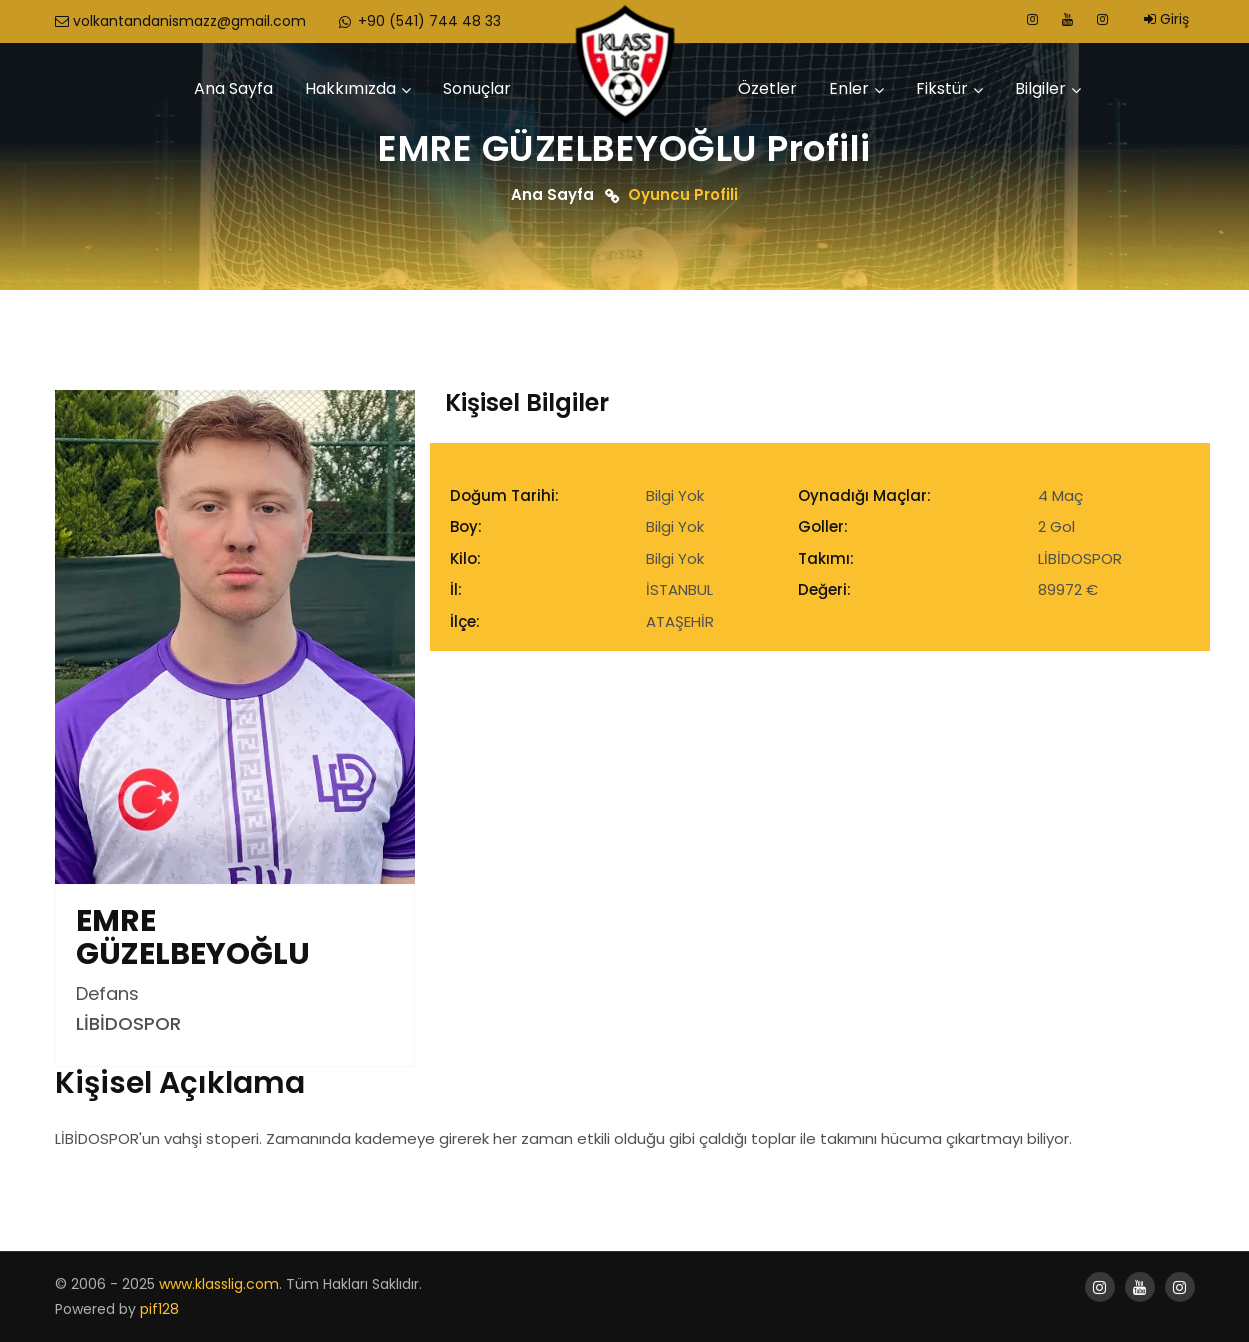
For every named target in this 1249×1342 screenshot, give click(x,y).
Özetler (767, 88)
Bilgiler (1040, 88)
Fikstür (942, 88)
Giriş (1166, 19)
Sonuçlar (477, 88)
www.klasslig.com (219, 1284)
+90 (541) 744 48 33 (418, 21)
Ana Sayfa (233, 88)
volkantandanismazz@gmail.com (180, 21)
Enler (849, 88)
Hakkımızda (350, 88)
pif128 (159, 1309)
